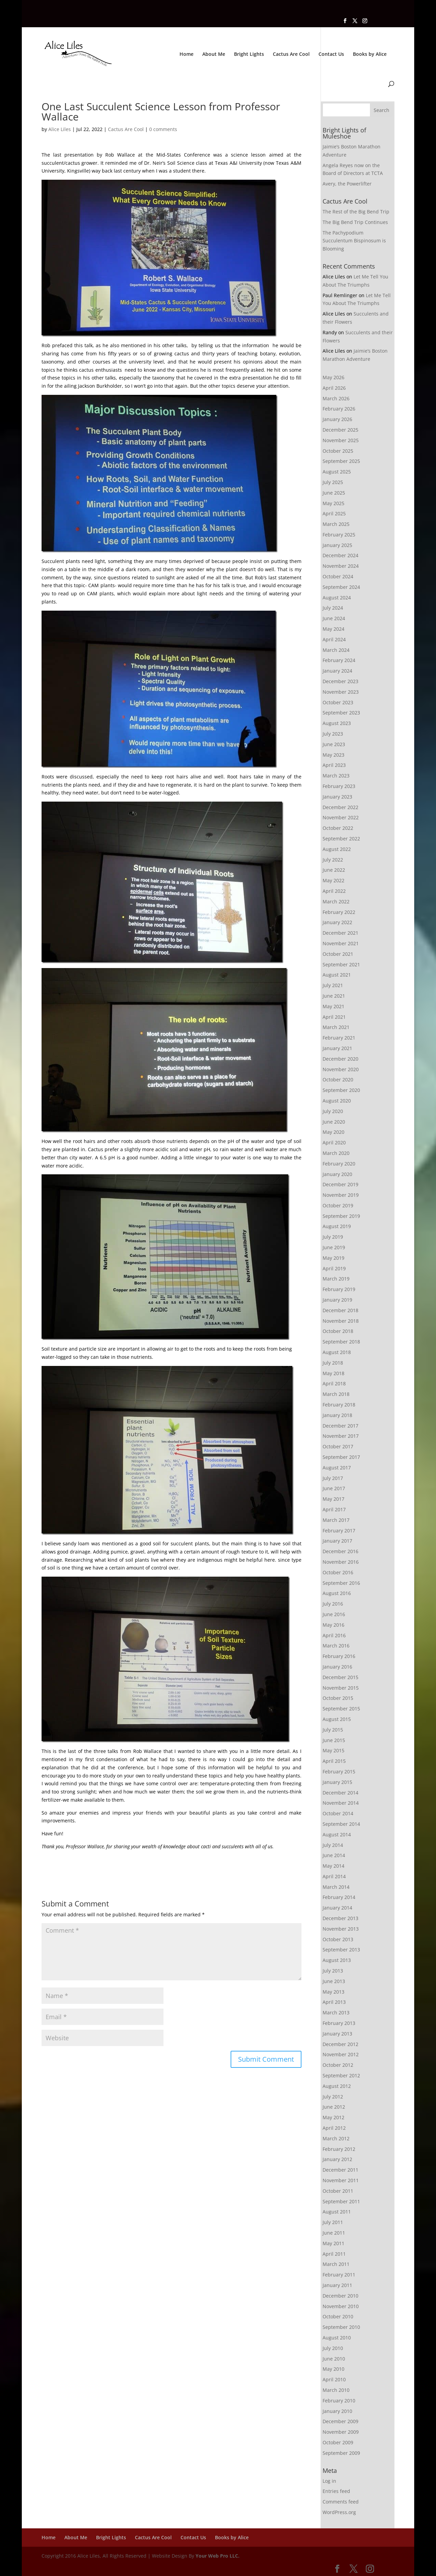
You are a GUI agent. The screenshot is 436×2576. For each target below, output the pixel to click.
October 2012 (338, 2065)
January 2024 (337, 670)
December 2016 (340, 1551)
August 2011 (337, 2211)
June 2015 (334, 1740)
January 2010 (337, 2411)
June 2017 (334, 1488)
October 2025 (338, 451)
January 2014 (337, 1907)
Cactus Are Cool (291, 54)
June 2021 (334, 996)
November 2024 (341, 566)
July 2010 (333, 2348)
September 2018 (341, 1341)
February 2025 (339, 534)
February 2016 (339, 1656)
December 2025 (340, 429)
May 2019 (333, 1258)
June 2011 (334, 2232)
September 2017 (341, 1457)
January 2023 (337, 796)
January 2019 (337, 1300)
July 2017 (333, 1478)
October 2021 (338, 954)
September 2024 (341, 587)
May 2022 (333, 880)
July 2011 (333, 2222)
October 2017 (338, 1446)
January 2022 (337, 922)
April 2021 (334, 1017)
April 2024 (334, 639)
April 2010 (334, 2379)
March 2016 (336, 1645)
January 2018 (337, 1415)
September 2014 (341, 1824)
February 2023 (339, 786)
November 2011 (341, 2180)
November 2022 (341, 817)
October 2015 (338, 1698)
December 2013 (340, 1918)
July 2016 (333, 1603)
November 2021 (341, 943)
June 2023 (334, 744)
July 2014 (333, 1845)
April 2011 (334, 2254)
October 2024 (338, 576)
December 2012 (340, 2044)
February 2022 (339, 912)
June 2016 (334, 1614)
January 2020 (337, 1174)
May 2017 (333, 1499)
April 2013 (334, 2002)
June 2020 (334, 1121)
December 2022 (340, 807)
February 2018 (339, 1404)
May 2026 (333, 377)
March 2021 (336, 1027)
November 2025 (341, 440)
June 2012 (334, 2107)
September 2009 (341, 2453)
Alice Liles (59, 129)
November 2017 (341, 1436)
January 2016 (337, 1666)
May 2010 (333, 2369)
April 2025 (334, 513)
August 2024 (337, 597)
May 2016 (333, 1625)
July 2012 (333, 2096)
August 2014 (337, 1834)
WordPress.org (339, 2512)
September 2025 (341, 461)
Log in (329, 2481)
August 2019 (337, 1226)
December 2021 (340, 933)
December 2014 (340, 1792)
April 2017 (334, 1509)
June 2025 (334, 492)
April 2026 (334, 388)
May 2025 (333, 503)
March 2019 (336, 1278)
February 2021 (339, 1037)
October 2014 (338, 1813)
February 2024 (339, 660)
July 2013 (333, 1970)
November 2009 (341, 2432)
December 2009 (340, 2421)
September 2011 (341, 2201)
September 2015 (341, 1708)
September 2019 (341, 1216)
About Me (213, 54)
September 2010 (341, 2327)
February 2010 (339, 2400)
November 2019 (341, 1195)
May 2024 (333, 629)
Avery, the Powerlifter (347, 183)
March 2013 (336, 2012)
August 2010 (337, 2337)
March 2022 (336, 901)
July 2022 (333, 859)
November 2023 (341, 692)
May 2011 (333, 2243)
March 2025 (336, 524)
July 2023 (333, 733)
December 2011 (340, 2170)
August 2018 (337, 1352)
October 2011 (338, 2191)
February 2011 (339, 2274)
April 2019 (334, 1268)
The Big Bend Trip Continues (355, 222)
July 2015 (333, 1729)
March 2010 (336, 2390)
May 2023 (333, 755)
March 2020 (336, 1153)
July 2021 (333, 985)
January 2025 (337, 545)
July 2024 (333, 608)
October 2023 (338, 702)
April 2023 (334, 765)
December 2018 (340, 1310)
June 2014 (334, 1855)
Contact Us (331, 54)
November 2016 (341, 1562)
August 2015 (337, 1719)
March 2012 (336, 2138)
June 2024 (334, 618)
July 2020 (333, 1111)
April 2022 (334, 891)
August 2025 (337, 471)
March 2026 (336, 398)
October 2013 (338, 1939)
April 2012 (334, 2128)
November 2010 (341, 2306)
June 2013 (334, 1981)
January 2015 (337, 1782)
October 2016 (338, 1572)
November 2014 (341, 1803)
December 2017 (340, 1425)
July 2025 (333, 482)
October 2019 (338, 1205)
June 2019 (334, 1247)
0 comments (163, 129)
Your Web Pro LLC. (217, 2556)
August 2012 (337, 2086)
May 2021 (333, 1006)
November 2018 (341, 1321)
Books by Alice (370, 54)
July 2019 (333, 1237)
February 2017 (339, 1530)
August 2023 (337, 723)
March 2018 (336, 1394)
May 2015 (333, 1750)
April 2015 (334, 1761)
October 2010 (338, 2316)
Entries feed (336, 2491)
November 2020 (341, 1069)
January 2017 (337, 1540)
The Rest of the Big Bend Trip (356, 211)
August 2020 (337, 1100)
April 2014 (334, 1876)
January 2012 (337, 2159)
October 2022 (338, 828)
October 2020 (338, 1079)
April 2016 (334, 1635)
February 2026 (339, 408)
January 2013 (337, 2033)
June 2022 (334, 870)
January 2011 (337, 2285)
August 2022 (337, 849)
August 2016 (337, 1593)
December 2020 (340, 1059)
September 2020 (341, 1090)
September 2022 (341, 838)
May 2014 (333, 1866)
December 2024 (340, 555)
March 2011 (336, 2264)
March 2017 (336, 1520)
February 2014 (339, 1897)
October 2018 (338, 1331)
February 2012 (339, 2149)
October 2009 (338, 2442)
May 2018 (333, 1373)
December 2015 (340, 1677)
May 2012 (333, 2117)
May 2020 (333, 1132)
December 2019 (340, 1184)
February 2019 (339, 1289)
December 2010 (340, 2295)
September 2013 (341, 1949)
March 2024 (336, 650)
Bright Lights (249, 54)
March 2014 (336, 1887)
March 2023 (336, 775)
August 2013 (337, 1960)
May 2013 (333, 1992)
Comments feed (341, 2501)
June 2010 (334, 2358)
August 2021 (337, 974)
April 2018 (334, 1383)
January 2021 (337, 1048)
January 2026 (337, 419)
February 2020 (339, 1163)
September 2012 (341, 2075)
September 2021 (341, 964)
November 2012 (341, 2054)
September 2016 (341, 1583)
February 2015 (339, 1771)
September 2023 (341, 712)
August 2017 (337, 1467)
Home (186, 54)
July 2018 (333, 1362)
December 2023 (340, 681)
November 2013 (341, 1929)
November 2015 (341, 1688)
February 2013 (339, 2023)
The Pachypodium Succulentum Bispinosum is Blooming (354, 240)
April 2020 (334, 1142)
